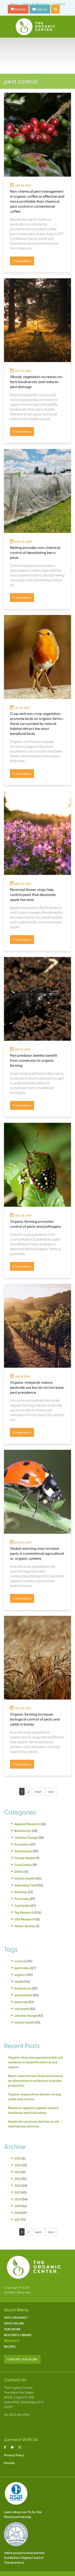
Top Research (24, 1912)
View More (22, 261)
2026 (17, 2158)
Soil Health (22, 1905)
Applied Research (27, 1824)
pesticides (21, 1968)
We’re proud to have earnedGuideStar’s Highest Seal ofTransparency (24, 2557)
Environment (23, 1851)
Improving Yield (25, 1885)
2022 (17, 2185)
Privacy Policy (14, 2455)
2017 (17, 2219)
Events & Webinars (35, 4)
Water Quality (24, 1926)
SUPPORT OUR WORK (22, 2359)
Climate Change (26, 1837)
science (20, 1961)
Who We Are (14, 2323)
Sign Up (39, 9)
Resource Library (18, 2335)
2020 (18, 2199)
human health (24, 2022)
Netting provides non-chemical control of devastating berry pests (35, 552)
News (14, 4)
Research (11, 2341)
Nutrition (20, 1892)
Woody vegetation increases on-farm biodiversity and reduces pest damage (36, 381)
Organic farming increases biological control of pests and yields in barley (35, 1719)
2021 (17, 2192)
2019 (17, 2206)
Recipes (10, 2346)
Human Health (24, 1878)
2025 (17, 2165)
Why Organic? (16, 2317)
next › (38, 1791)
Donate (18, 9)
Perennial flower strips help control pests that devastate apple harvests (33, 894)
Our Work (12, 2329)
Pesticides (21, 1899)
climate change (25, 2015)
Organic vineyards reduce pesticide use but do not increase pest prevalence (37, 1387)
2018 (17, 2213)
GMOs (19, 1871)
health (19, 1981)
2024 (17, 2172)
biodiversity (23, 1988)
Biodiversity (22, 1830)
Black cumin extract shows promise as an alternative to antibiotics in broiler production (35, 2080)
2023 (17, 2179)
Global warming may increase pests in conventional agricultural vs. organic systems (37, 1553)
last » (51, 1791)
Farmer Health (24, 1858)
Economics (22, 1844)
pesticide (21, 2002)
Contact (59, 4)
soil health (21, 2008)
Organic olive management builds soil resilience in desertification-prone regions (35, 2062)
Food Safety (23, 1865)
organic (20, 1974)
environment (23, 1995)
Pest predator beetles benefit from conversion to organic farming (33, 1060)
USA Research (24, 1919)
